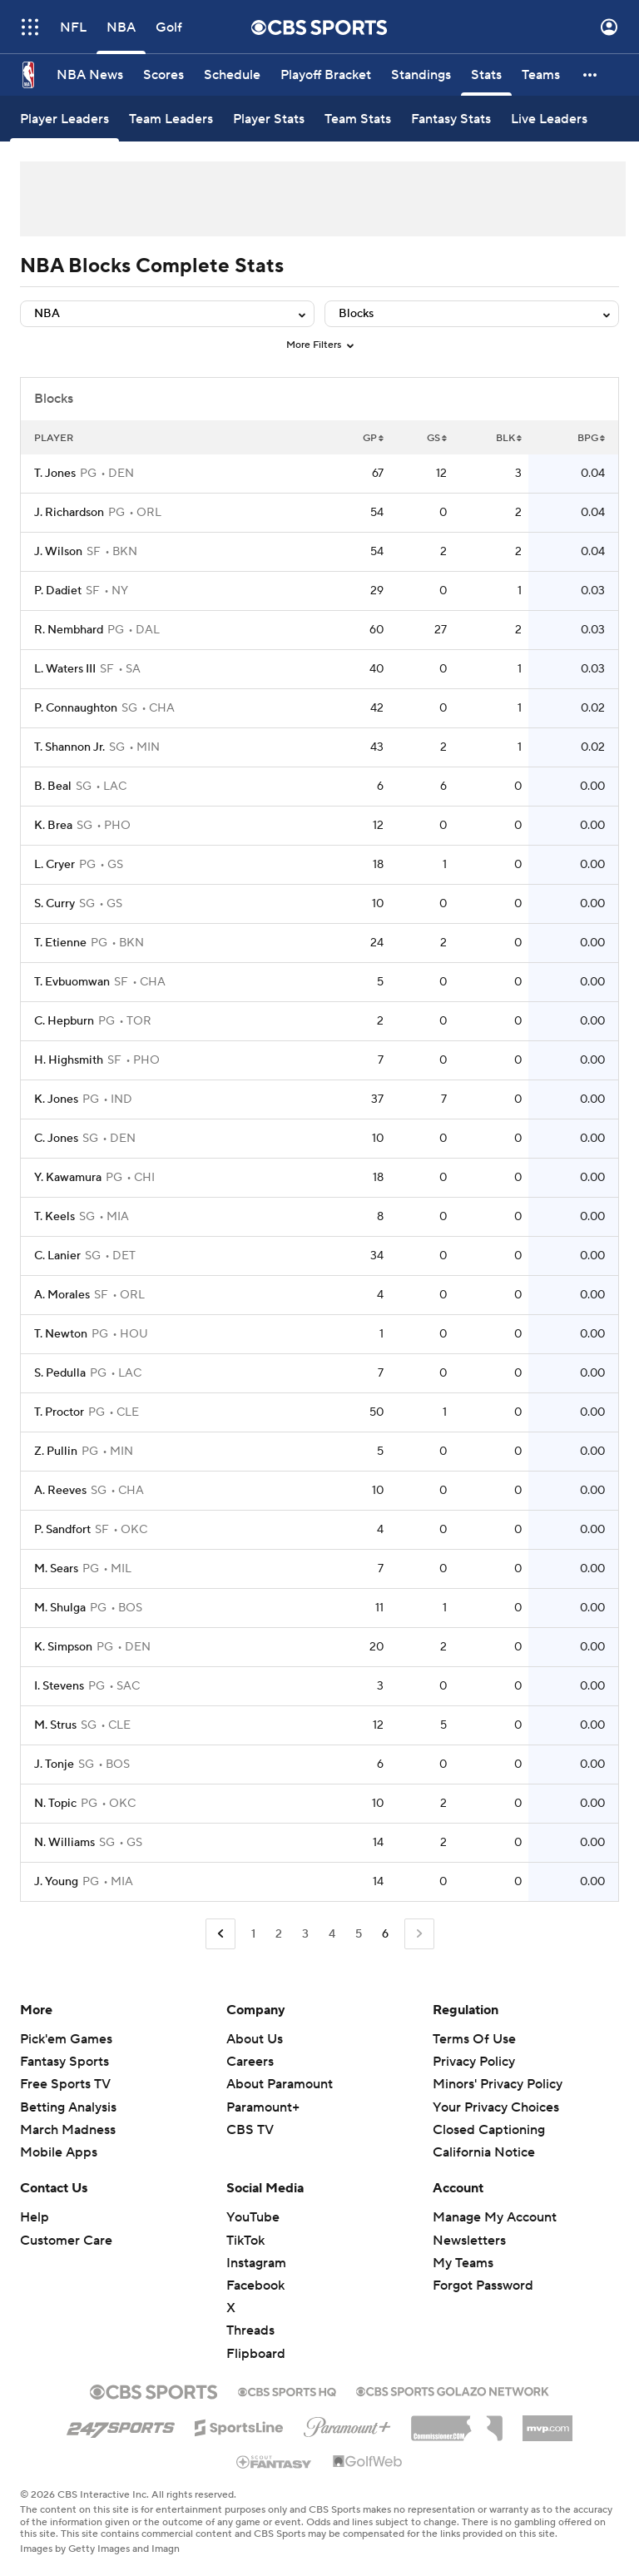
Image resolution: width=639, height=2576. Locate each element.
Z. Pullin (55, 1451)
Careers (250, 2061)
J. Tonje (54, 1764)
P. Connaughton (75, 708)
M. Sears (56, 1568)
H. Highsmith (68, 1060)
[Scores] (163, 75)
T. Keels (54, 1216)
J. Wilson (58, 551)
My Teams (463, 2263)
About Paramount (279, 2084)
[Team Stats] (358, 118)
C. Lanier (57, 1255)
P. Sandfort (62, 1529)
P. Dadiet (58, 590)
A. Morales (62, 1295)
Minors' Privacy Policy (497, 2084)
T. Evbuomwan (72, 982)
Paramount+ (263, 2107)
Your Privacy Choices (496, 2107)
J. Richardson (69, 512)
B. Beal (53, 786)
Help (34, 2217)
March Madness (68, 2130)
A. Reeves (60, 1490)
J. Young (56, 1881)
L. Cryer (54, 864)
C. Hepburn (64, 1021)
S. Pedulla (60, 1373)
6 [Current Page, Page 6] (385, 1934)
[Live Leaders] (549, 118)
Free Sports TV (65, 2084)
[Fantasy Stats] (451, 118)
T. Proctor (59, 1412)
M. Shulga (60, 1608)
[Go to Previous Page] (220, 1933)
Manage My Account (495, 2217)
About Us (254, 2039)
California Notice (484, 2152)
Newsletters (469, 2240)
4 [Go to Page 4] (332, 1934)
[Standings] (421, 75)
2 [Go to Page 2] (278, 1934)
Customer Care (66, 2240)
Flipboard (255, 2353)
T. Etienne (60, 943)
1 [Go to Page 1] (253, 1934)
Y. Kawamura (68, 1177)
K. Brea (53, 825)
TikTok (245, 2240)
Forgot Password (483, 2285)
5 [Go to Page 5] (358, 1934)
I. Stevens (59, 1686)
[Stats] (486, 75)
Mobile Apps (58, 2152)
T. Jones (55, 473)
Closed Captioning (489, 2130)
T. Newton (60, 1334)
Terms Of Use (474, 2039)
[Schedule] (232, 75)
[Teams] (541, 75)
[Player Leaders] (64, 118)
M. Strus (55, 1725)
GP (373, 438)
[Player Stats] (269, 118)
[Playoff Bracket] (325, 75)
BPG (591, 438)
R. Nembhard (68, 630)
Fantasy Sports (64, 2061)
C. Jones (56, 1138)
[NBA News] (90, 75)
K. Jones (56, 1099)
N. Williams (64, 1842)
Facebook (255, 2285)
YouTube (253, 2217)
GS (437, 438)
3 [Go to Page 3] (305, 1934)
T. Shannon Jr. (69, 747)
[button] (591, 75)
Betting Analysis (68, 2107)
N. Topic (55, 1803)
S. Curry (54, 903)
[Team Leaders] (171, 118)
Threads (250, 2330)
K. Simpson (63, 1647)
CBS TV (250, 2130)
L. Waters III (65, 669)
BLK (509, 438)
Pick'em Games (66, 2039)
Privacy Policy (474, 2061)
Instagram (256, 2263)
